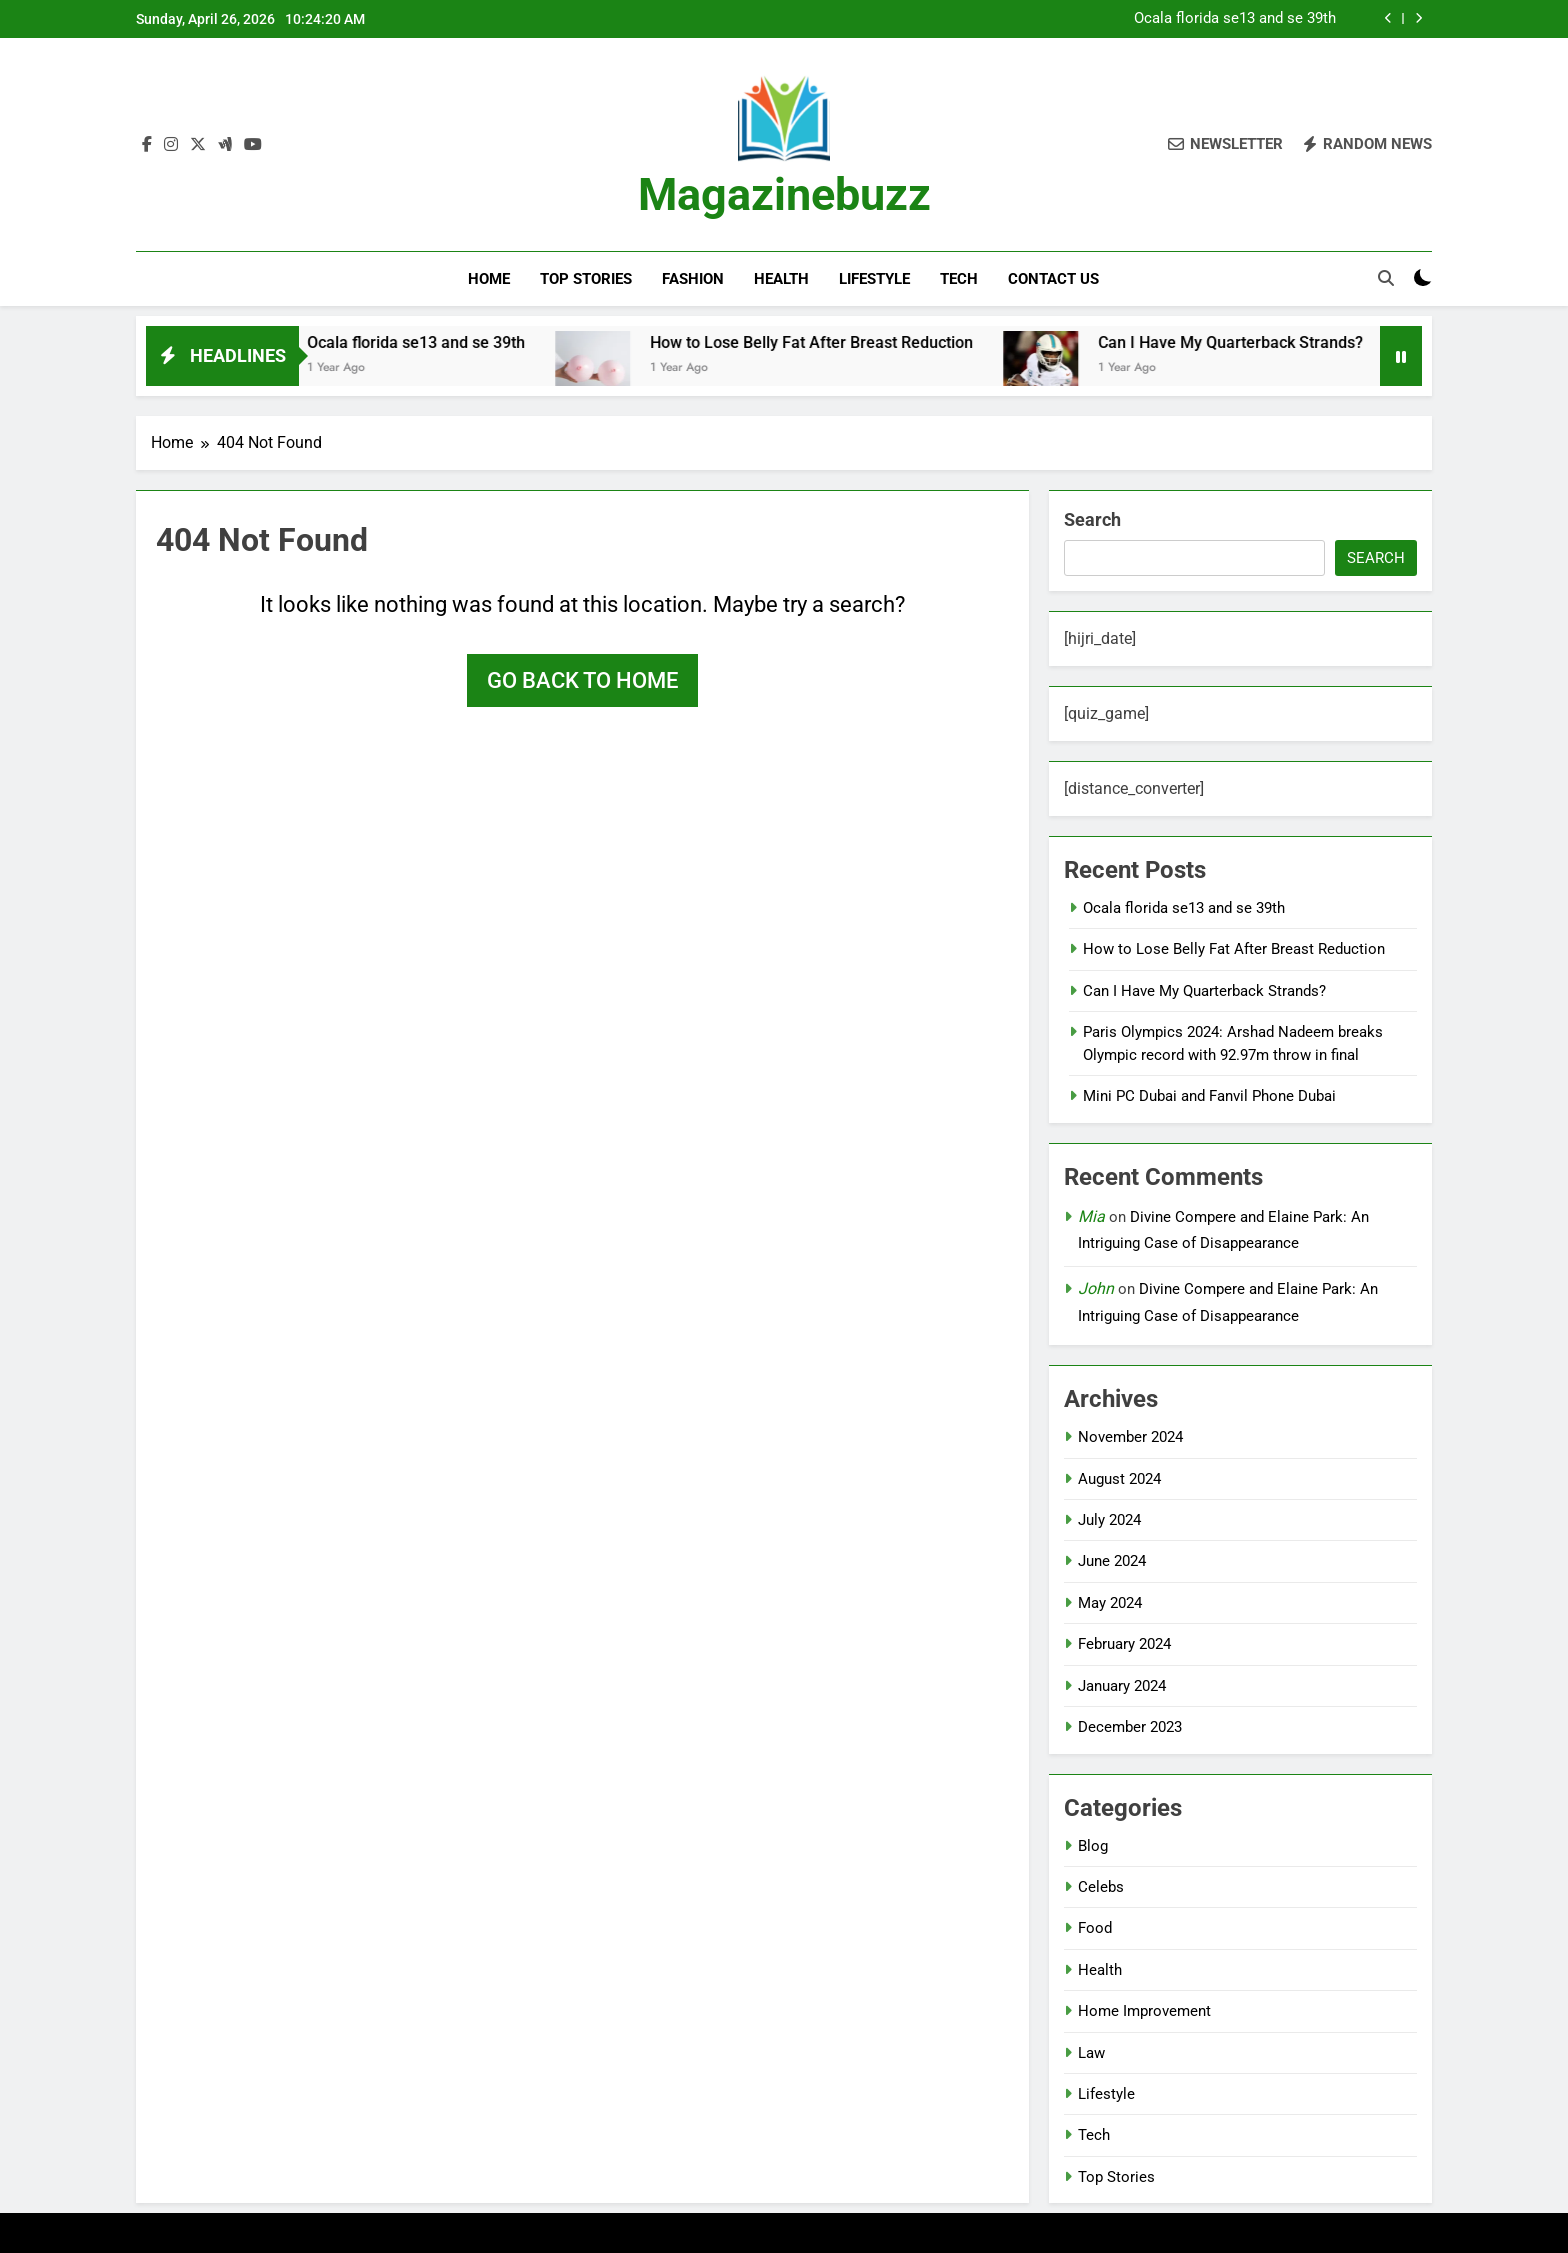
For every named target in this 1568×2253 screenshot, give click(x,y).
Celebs (1101, 1887)
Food (1095, 1928)
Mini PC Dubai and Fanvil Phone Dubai (1209, 1096)
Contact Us (1053, 279)
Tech (959, 279)
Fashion (693, 279)
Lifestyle (874, 279)
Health (781, 279)
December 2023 (1130, 1727)
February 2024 (1124, 1644)
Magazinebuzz (784, 194)
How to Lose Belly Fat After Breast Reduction (850, 342)
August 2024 (1119, 1479)
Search (1092, 519)
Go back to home (582, 680)
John (1096, 1288)
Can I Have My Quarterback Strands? (1269, 342)
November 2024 (1130, 1437)
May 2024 (1110, 1603)
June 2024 (1112, 1561)
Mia (1091, 1216)
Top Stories (586, 279)
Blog (1093, 1846)
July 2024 (1109, 1520)
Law (1091, 2053)
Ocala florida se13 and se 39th (1235, 19)
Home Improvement (1144, 2011)
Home (489, 279)
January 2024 (1122, 1686)
